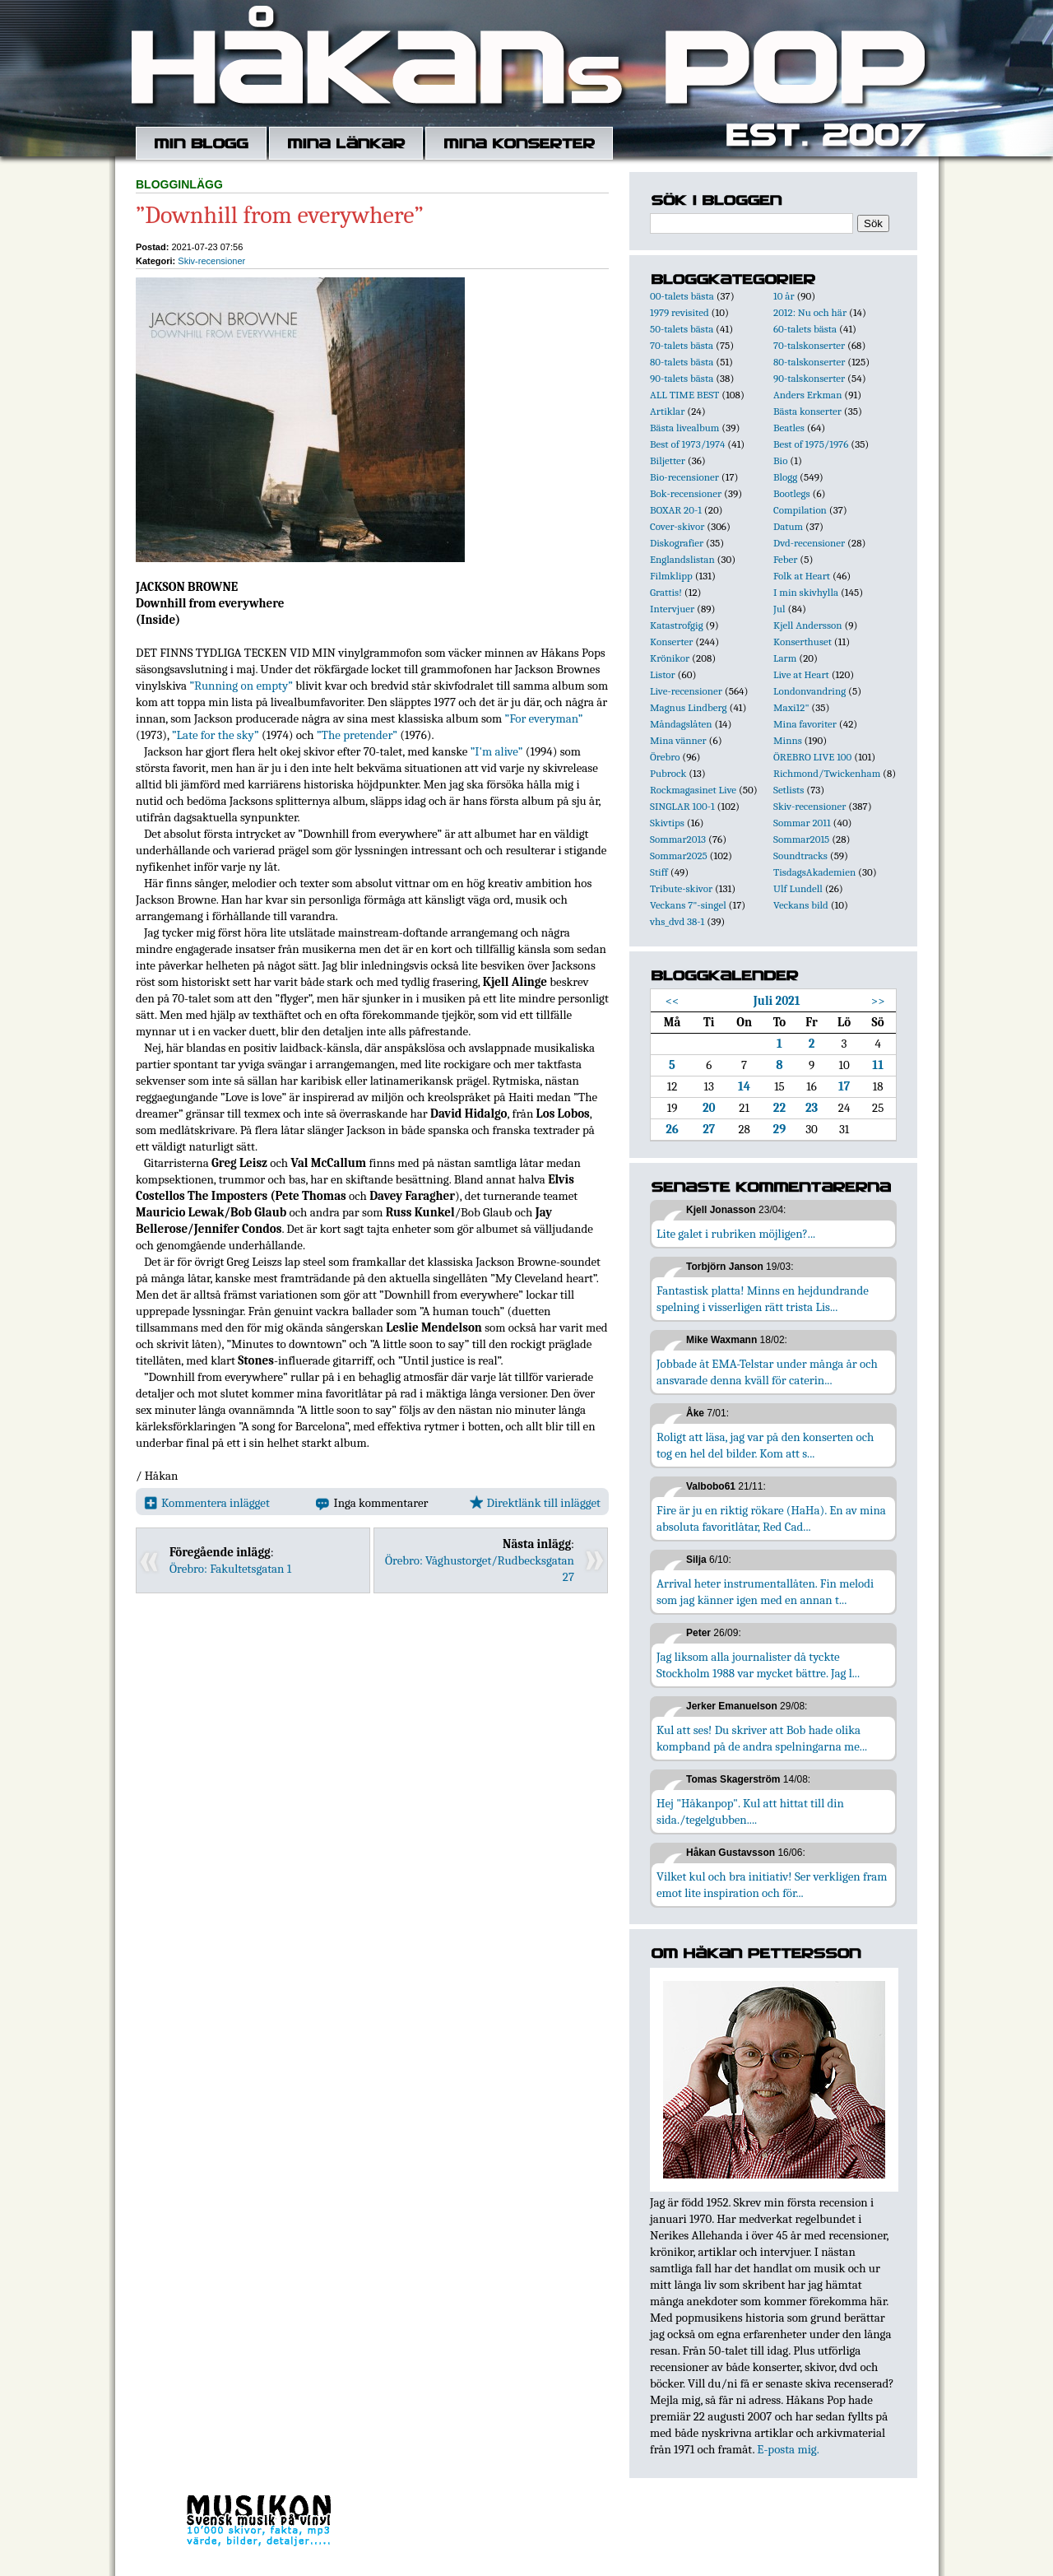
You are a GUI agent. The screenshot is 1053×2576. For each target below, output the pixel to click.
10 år (784, 296)
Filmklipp (671, 576)
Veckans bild (800, 905)
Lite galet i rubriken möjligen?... (735, 1233)
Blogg (785, 477)
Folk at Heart (801, 576)
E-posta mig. (788, 2449)
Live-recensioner (686, 691)
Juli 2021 (777, 1000)
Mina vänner (678, 740)
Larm (784, 658)
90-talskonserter (809, 378)
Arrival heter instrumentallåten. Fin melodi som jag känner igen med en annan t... (765, 1591)
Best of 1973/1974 (687, 444)
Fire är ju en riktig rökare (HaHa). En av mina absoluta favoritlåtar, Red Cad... (771, 1518)
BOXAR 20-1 (676, 510)
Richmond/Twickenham (826, 773)
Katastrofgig (676, 625)
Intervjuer (672, 608)
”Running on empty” (241, 685)
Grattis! (666, 592)
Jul (779, 608)
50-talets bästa (681, 329)
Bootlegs (791, 493)
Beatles (789, 427)
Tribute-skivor (681, 888)
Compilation (800, 510)
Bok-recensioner (685, 493)
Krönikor (669, 658)
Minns (787, 740)
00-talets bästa (682, 296)
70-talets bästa (681, 345)
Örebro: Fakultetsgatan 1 (230, 1568)
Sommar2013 (678, 839)
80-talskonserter (809, 362)
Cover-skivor (677, 526)
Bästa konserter (807, 411)
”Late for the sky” (215, 735)
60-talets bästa (805, 329)
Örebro (665, 757)
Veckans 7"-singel (688, 905)
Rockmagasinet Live (693, 789)
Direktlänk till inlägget (535, 1502)
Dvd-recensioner (809, 543)
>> (878, 1000)
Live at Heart (801, 674)
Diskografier (676, 543)
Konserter (671, 641)
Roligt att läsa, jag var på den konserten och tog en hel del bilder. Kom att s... (765, 1445)
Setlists (788, 789)
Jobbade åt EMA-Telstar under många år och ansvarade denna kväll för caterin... (767, 1372)
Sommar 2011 (802, 822)
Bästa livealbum (684, 427)
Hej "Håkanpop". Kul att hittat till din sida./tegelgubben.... (750, 1811)
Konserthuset (802, 641)
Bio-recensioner (684, 477)
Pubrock (668, 773)
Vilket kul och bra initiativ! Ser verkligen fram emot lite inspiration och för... (772, 1884)
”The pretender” (357, 735)
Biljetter (667, 460)
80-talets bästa (681, 362)
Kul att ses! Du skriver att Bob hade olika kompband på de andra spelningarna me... (761, 1738)
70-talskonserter (809, 345)
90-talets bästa (681, 378)
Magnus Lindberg (688, 707)
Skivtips (667, 822)
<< (673, 1000)
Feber (785, 559)
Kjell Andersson (807, 625)
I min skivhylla (805, 592)
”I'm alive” (497, 751)
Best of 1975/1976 (810, 444)
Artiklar (667, 411)
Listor (662, 674)
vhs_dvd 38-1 (677, 921)
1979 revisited (679, 312)
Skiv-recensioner (211, 261)
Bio (780, 460)
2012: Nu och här (810, 312)
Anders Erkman (807, 394)
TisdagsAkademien (814, 872)
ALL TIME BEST (684, 394)
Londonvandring (809, 691)
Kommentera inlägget (207, 1502)
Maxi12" (791, 707)
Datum (788, 526)
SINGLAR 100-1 (682, 806)
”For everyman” (544, 718)
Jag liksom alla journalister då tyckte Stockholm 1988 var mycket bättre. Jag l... (758, 1665)
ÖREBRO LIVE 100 (812, 757)
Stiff (659, 872)
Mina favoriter (805, 724)
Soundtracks (800, 855)
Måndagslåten (681, 724)
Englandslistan (682, 559)
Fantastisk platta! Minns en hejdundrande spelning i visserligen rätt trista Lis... (762, 1298)
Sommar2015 (801, 839)
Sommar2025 (678, 855)
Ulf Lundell (798, 888)
